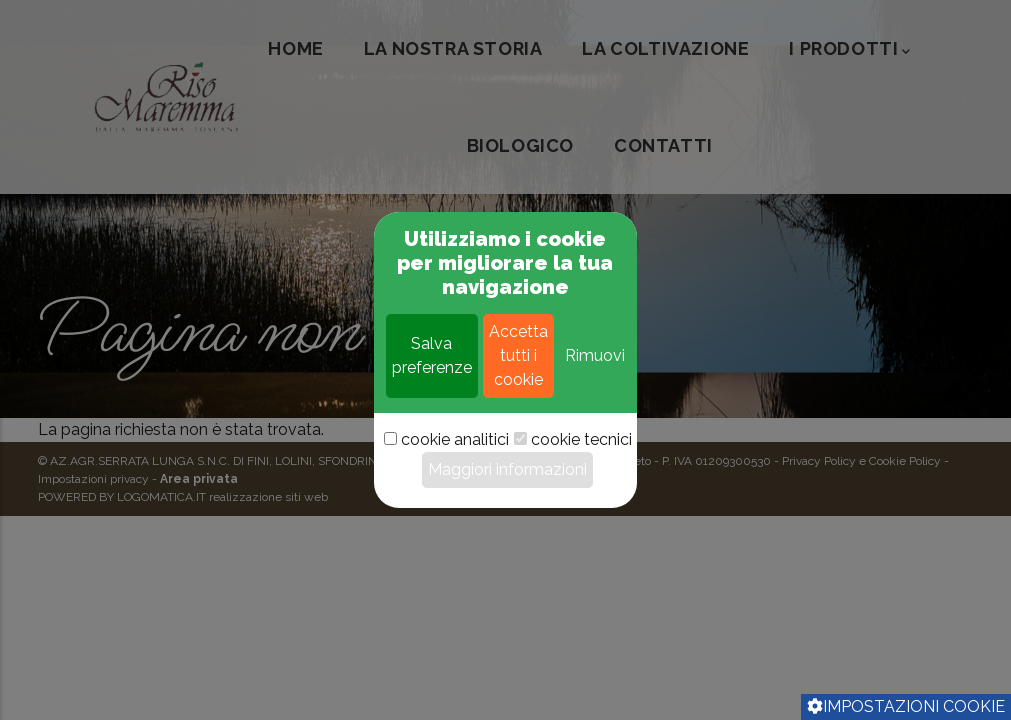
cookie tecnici (581, 477)
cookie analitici (455, 477)
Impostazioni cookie (906, 706)
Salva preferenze (432, 393)
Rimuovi (595, 393)
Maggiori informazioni (507, 507)
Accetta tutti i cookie (518, 393)
